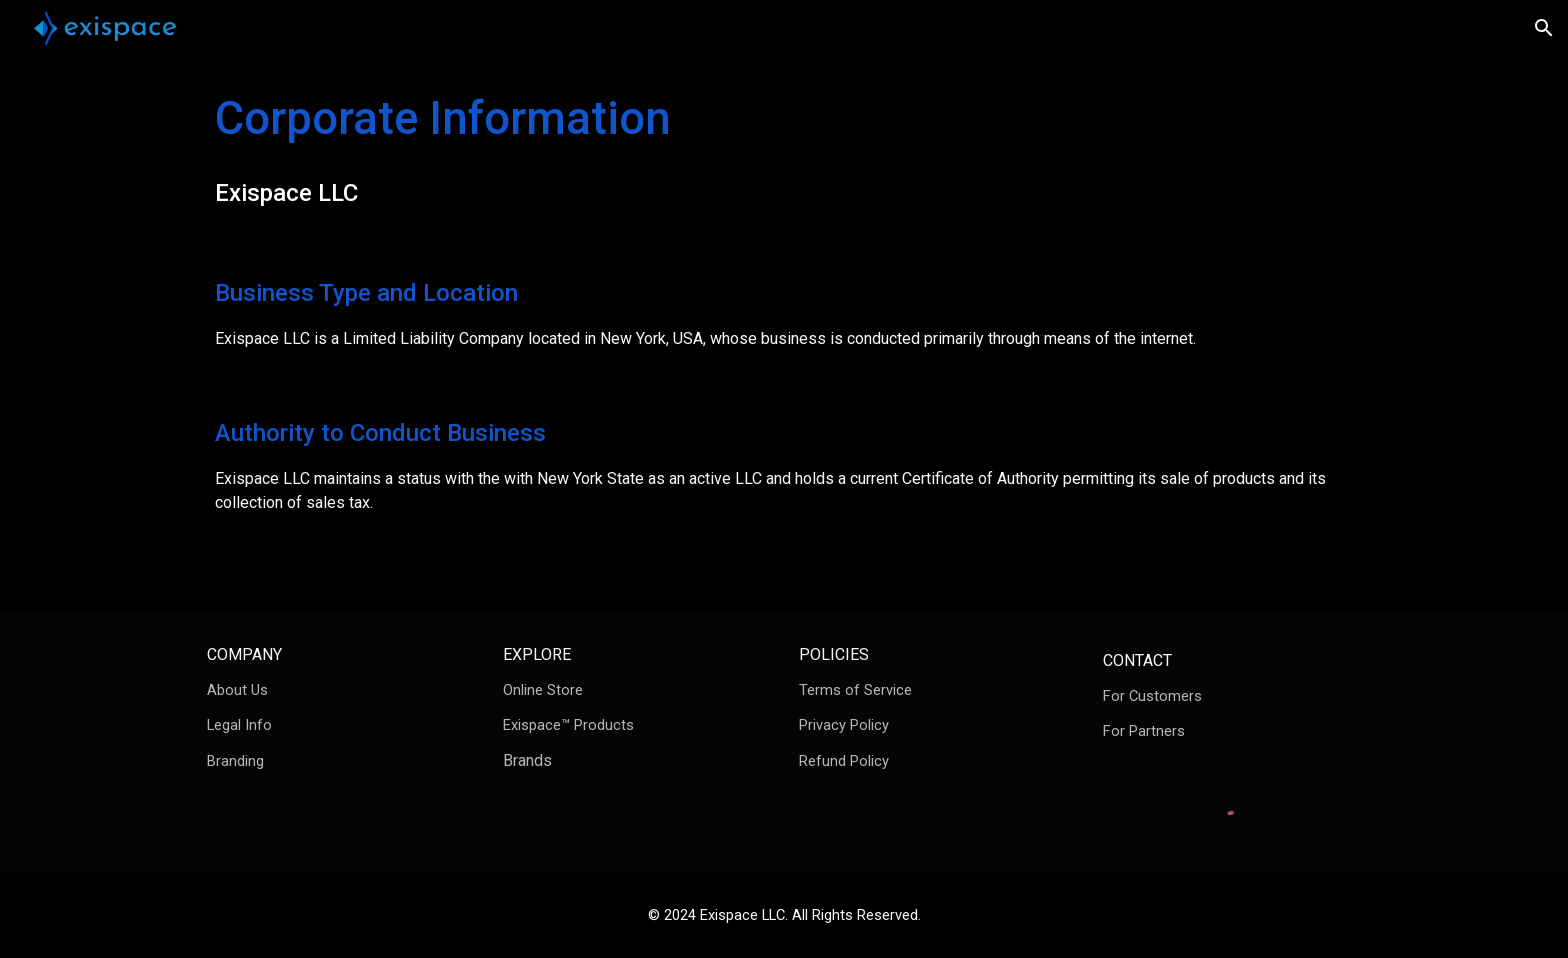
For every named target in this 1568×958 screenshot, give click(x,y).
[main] (784, 149)
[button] (1544, 28)
